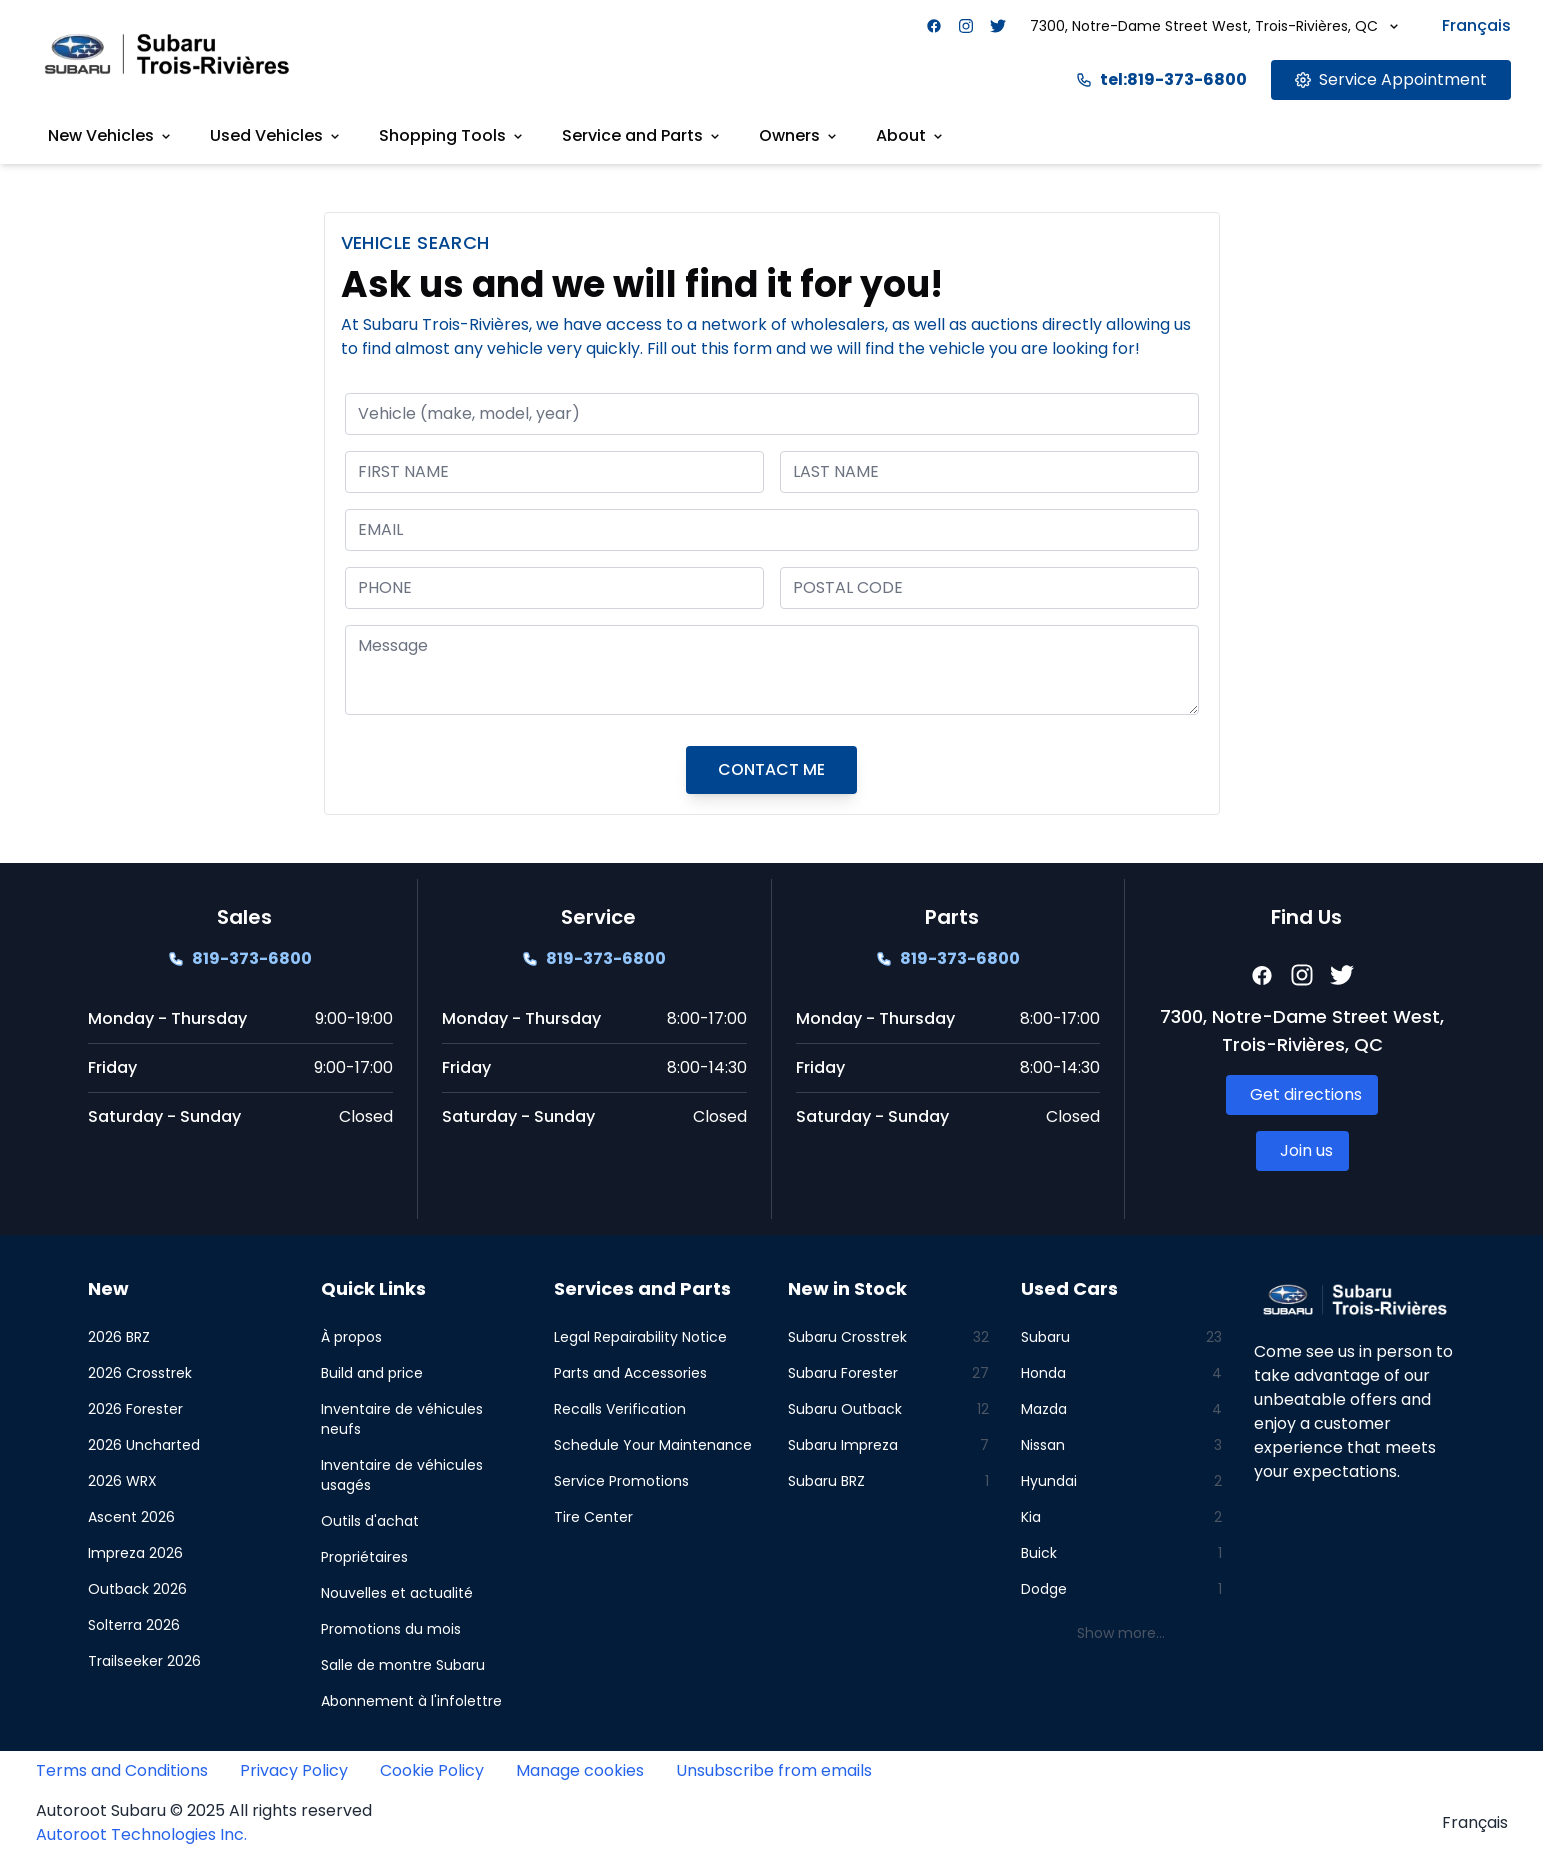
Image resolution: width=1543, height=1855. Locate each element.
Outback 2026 (137, 1589)
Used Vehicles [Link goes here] (276, 135)
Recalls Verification (620, 1409)
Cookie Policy (432, 1770)
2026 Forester (135, 1409)
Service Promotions (621, 1481)
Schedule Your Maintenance (653, 1445)
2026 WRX (122, 1481)
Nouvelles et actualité (397, 1593)
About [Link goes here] (911, 135)
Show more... (1121, 1633)
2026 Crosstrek (140, 1373)
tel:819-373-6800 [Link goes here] (1161, 79)
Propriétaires (364, 1557)
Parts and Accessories (630, 1373)
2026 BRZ (119, 1337)
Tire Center (593, 1517)
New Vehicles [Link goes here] (111, 135)
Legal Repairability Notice (640, 1337)
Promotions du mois (391, 1629)
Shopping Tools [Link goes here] (452, 135)
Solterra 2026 (134, 1625)
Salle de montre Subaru (403, 1665)
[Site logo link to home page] (167, 53)
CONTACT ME (771, 769)
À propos (351, 1337)
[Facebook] (934, 26)
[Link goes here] (1391, 80)
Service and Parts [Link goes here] (642, 135)
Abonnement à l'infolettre (411, 1701)
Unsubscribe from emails (774, 1770)
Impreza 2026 (135, 1553)
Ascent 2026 (131, 1517)
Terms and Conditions (122, 1770)
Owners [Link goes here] (799, 135)
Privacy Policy (294, 1770)
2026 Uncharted (144, 1445)
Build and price (372, 1373)
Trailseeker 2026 (144, 1661)
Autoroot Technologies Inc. (141, 1834)
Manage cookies (580, 1770)
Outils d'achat (370, 1521)
